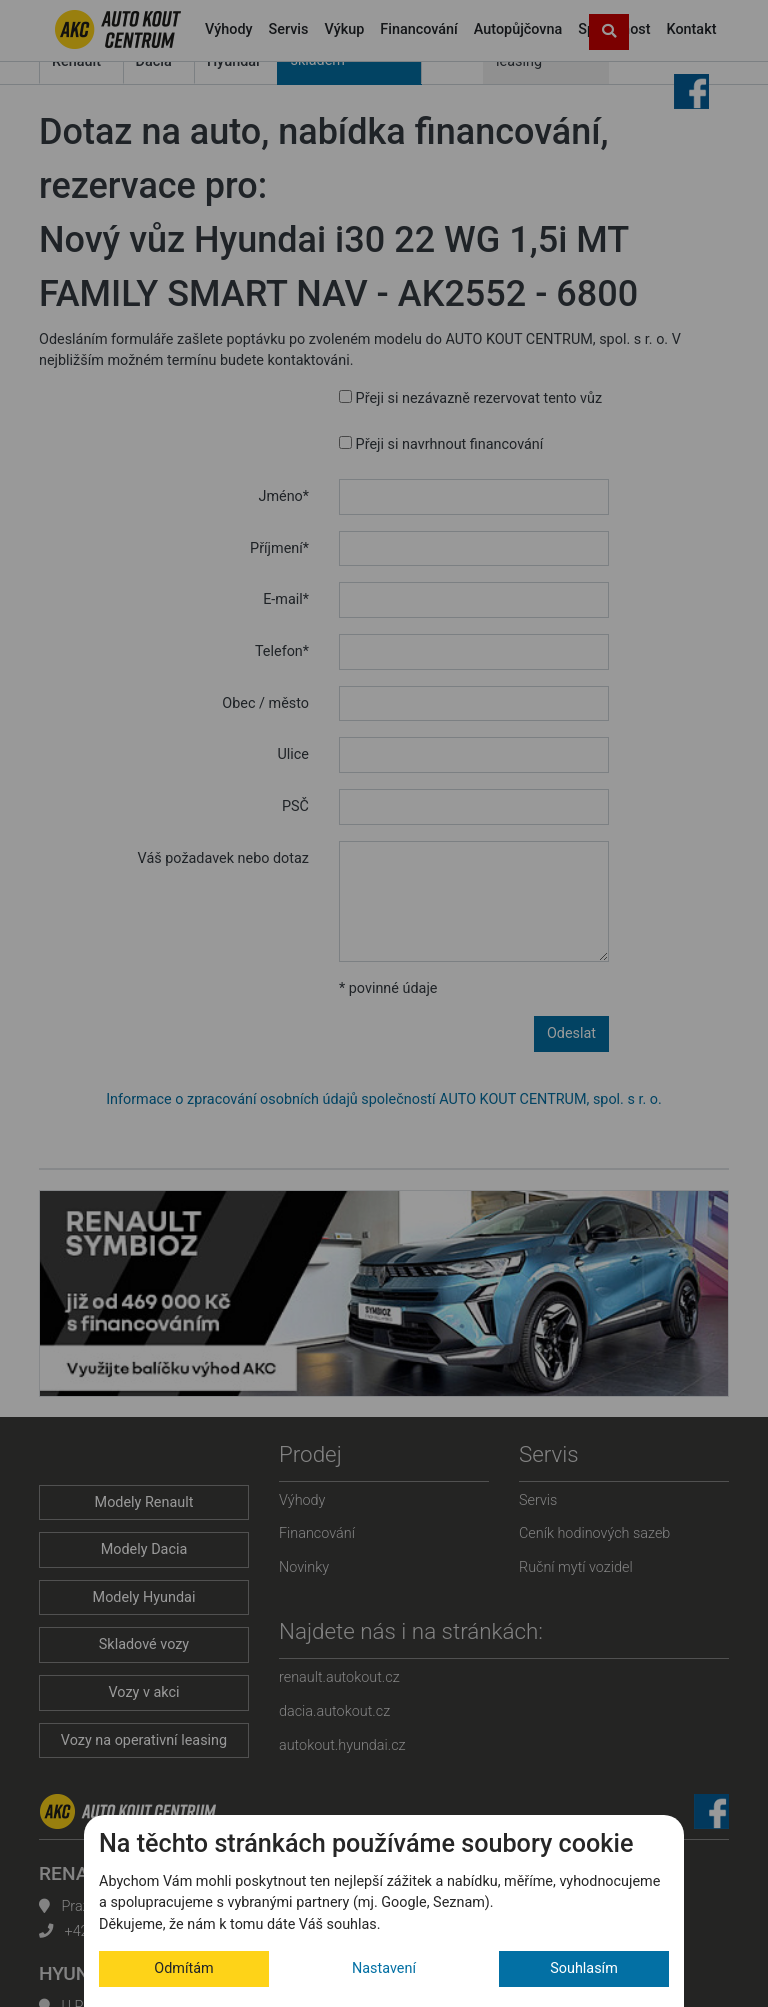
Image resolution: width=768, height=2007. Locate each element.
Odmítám (183, 1968)
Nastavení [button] (384, 1968)
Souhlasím (584, 1968)
